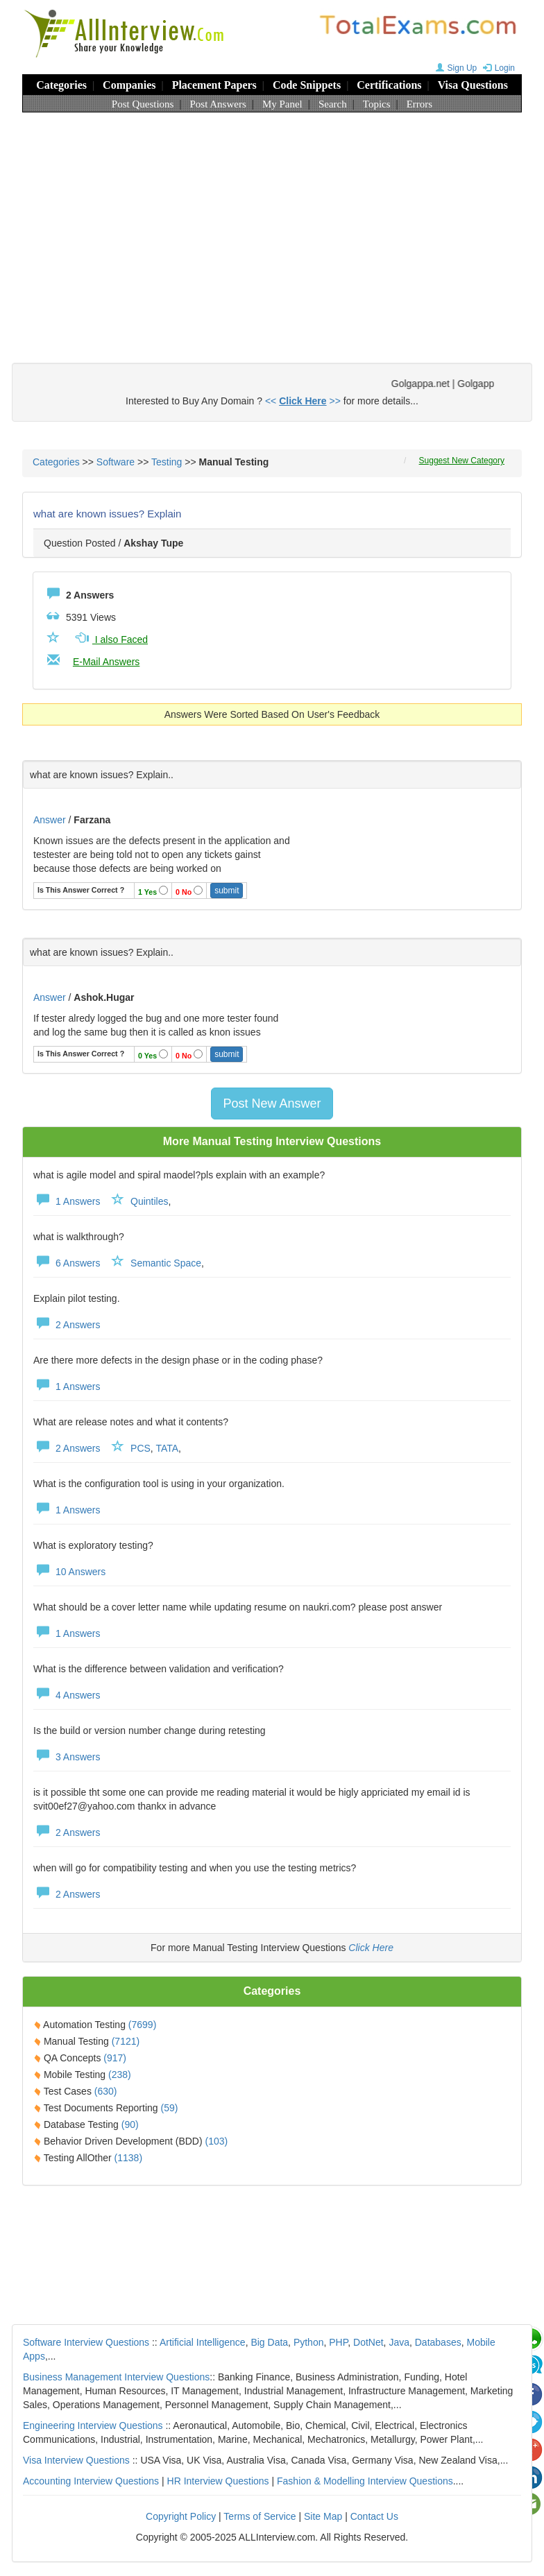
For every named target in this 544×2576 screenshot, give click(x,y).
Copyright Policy (181, 2516)
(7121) (125, 2041)
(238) (119, 2074)
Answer (51, 819)
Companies (129, 85)
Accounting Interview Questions (91, 2481)
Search (332, 104)
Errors (420, 104)
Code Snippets (307, 85)
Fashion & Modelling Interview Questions (365, 2481)
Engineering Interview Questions (93, 2425)
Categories (61, 85)
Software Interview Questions (86, 2342)
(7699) (142, 2024)
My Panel (282, 104)
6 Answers (66, 1263)
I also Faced (110, 639)
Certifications (389, 85)
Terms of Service (259, 2516)
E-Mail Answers (106, 661)
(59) (169, 2107)
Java (399, 2342)
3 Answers (66, 1756)
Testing (166, 461)
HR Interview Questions (218, 2481)
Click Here (370, 1947)
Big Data (269, 2342)
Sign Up (454, 68)
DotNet (368, 2342)
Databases (438, 2342)
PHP (338, 2342)
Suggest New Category (461, 460)
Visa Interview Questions (76, 2460)
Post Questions (143, 104)
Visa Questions (473, 85)
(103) (216, 2141)
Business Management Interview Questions (116, 2376)
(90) (130, 2124)
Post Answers (218, 104)
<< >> (303, 400)
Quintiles (149, 1201)
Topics (377, 104)
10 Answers (69, 1571)
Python (309, 2342)
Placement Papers (214, 85)
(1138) (128, 2157)
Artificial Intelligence (203, 2342)
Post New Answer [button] (272, 1103)
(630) (105, 2091)
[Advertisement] (272, 224)
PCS (140, 1448)
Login (497, 68)
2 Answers (66, 1324)
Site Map (323, 2516)
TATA (166, 1448)
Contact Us (374, 2516)
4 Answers (66, 1695)
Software (115, 461)
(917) (114, 2057)
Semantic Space (165, 1263)
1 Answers (66, 1201)
